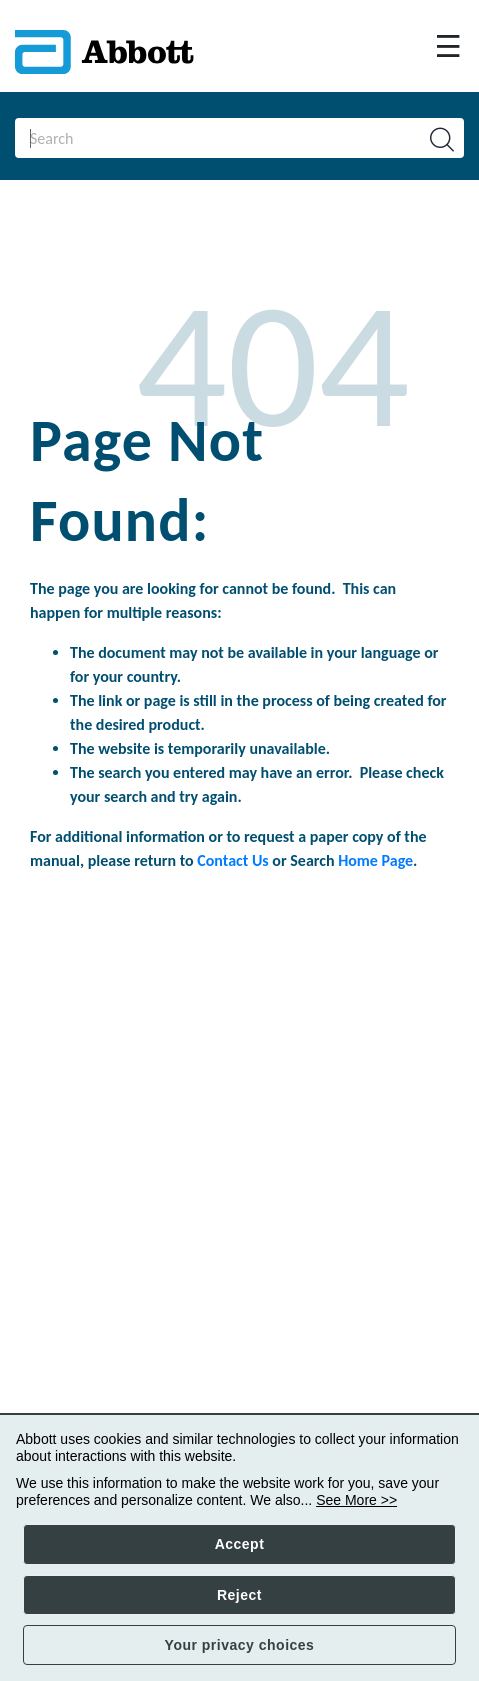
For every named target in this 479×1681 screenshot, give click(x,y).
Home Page (375, 860)
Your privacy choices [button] (240, 1645)
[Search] (207, 138)
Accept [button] (240, 1544)
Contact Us (232, 860)
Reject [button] (239, 1595)
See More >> (356, 1500)
